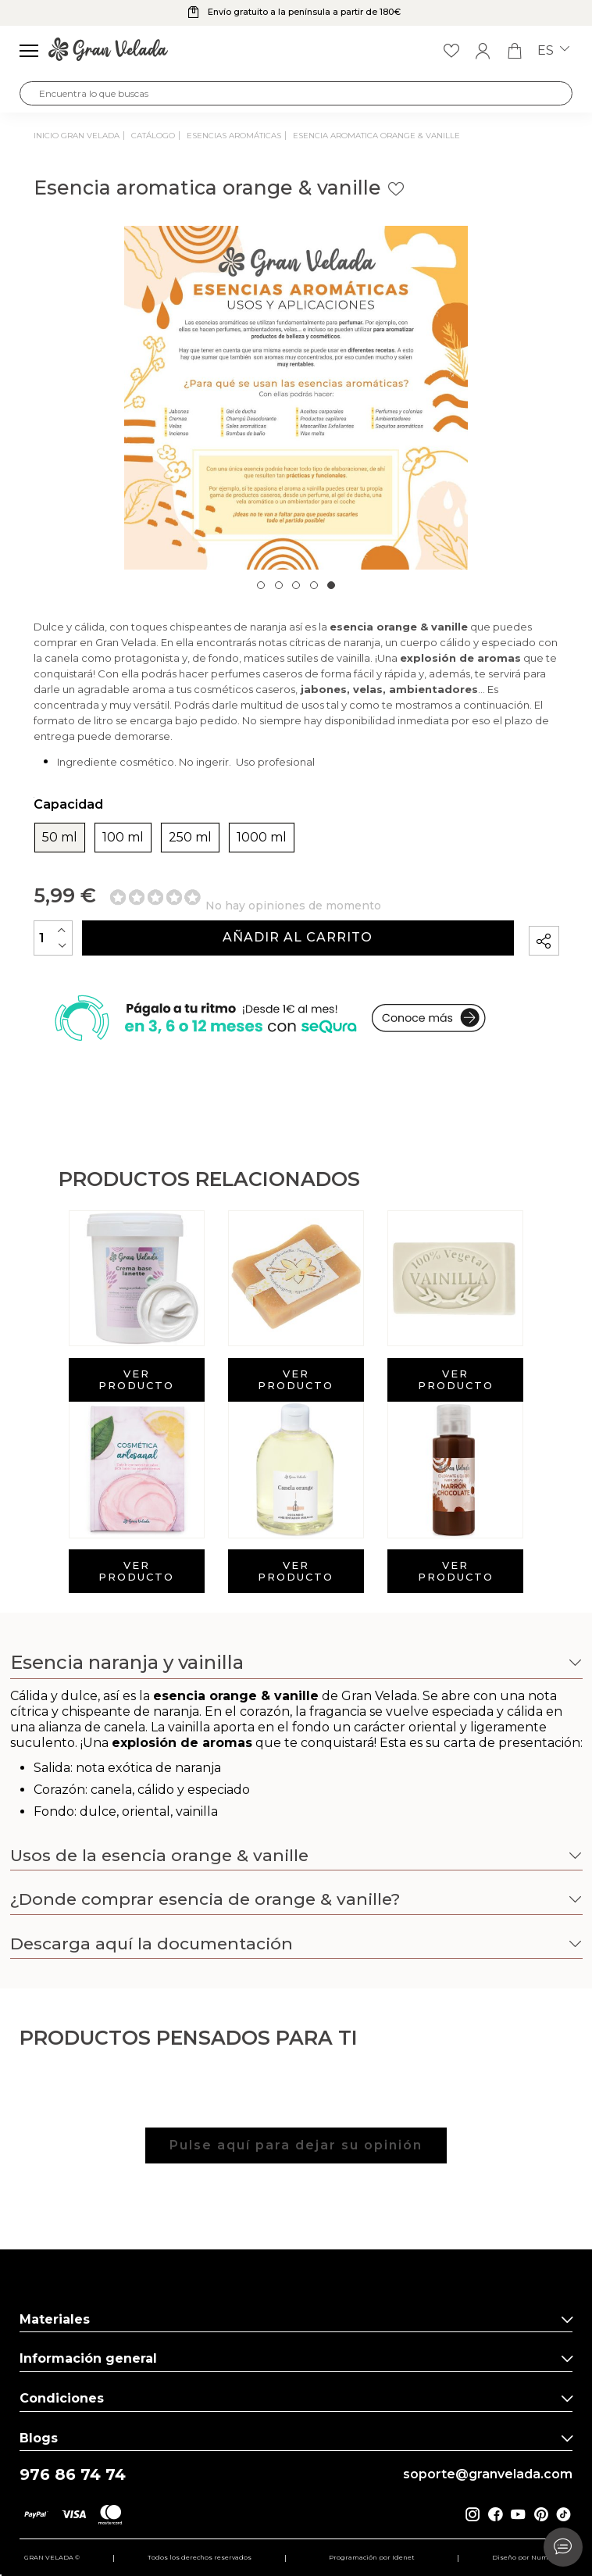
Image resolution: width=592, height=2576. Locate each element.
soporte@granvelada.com (487, 2474)
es (553, 51)
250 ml (190, 838)
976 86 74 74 (73, 2475)
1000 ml (262, 838)
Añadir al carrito (298, 937)
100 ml (123, 838)
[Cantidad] (53, 938)
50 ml (59, 838)
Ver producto (136, 1379)
